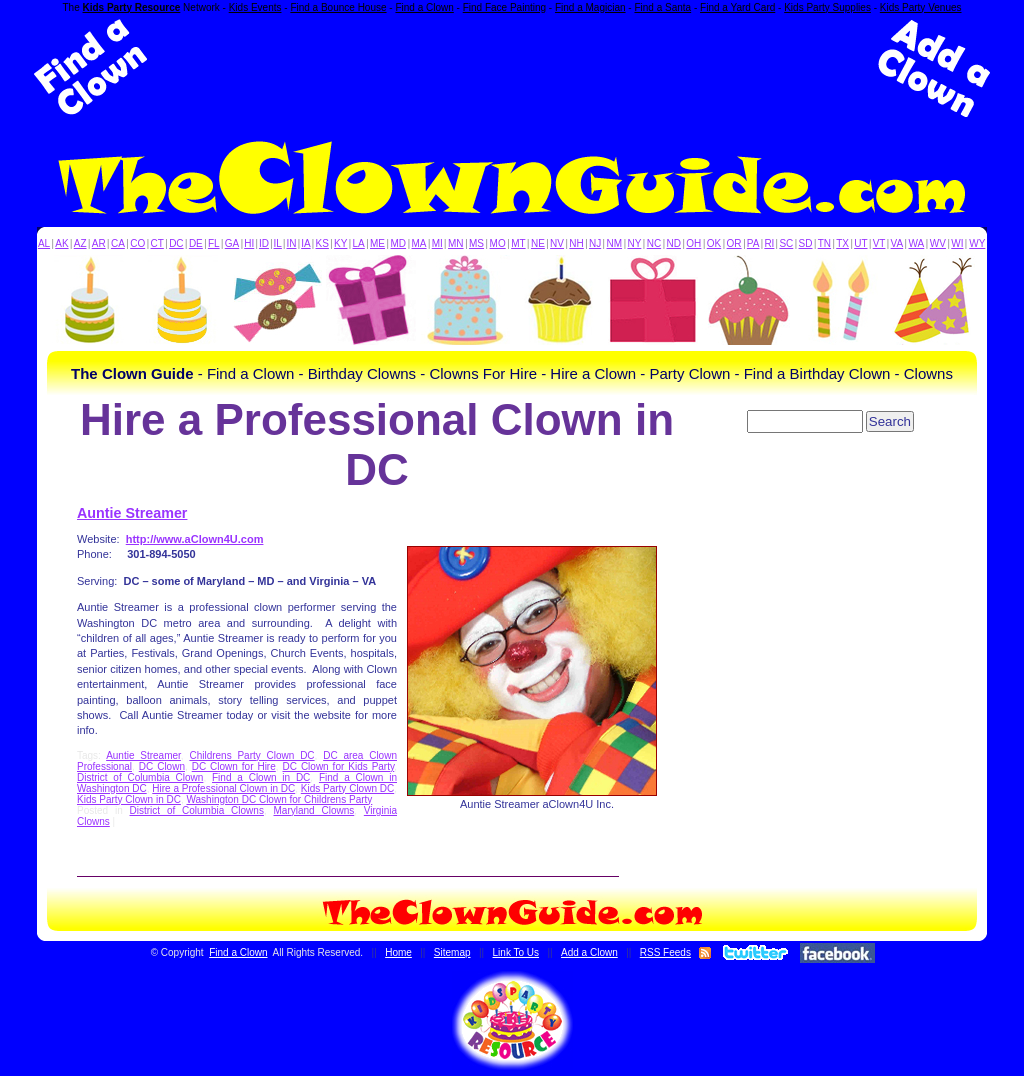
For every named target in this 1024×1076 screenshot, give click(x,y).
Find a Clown (424, 7)
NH (576, 243)
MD (399, 243)
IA (305, 243)
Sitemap (452, 952)
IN (291, 243)
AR (99, 243)
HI (249, 243)
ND (674, 243)
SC (786, 243)
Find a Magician (590, 7)
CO (137, 243)
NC (654, 243)
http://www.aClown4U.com (195, 539)
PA (753, 243)
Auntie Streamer (132, 513)
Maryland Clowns (314, 810)
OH (693, 243)
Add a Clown (589, 952)
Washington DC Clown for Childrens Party (279, 799)
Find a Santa (662, 7)
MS (476, 243)
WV (938, 243)
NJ (595, 243)
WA (917, 243)
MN (456, 243)
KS (322, 243)
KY (340, 243)
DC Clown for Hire (234, 766)
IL (278, 243)
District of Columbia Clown (140, 777)
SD (806, 243)
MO (498, 243)
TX (842, 243)
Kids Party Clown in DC (129, 799)
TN (824, 243)
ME (377, 243)
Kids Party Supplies (827, 7)
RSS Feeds (665, 952)
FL (214, 243)
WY (977, 243)
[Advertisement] (512, 68)
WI (957, 243)
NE (538, 243)
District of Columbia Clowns (197, 810)
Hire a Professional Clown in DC (223, 788)
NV (557, 243)
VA (897, 243)
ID (264, 243)
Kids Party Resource (132, 7)
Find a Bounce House (338, 7)
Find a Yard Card (737, 7)
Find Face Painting (504, 7)
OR (734, 243)
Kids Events (255, 7)
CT (157, 243)
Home (398, 952)
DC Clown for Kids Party (339, 766)
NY (634, 243)
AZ (80, 243)
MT (518, 243)
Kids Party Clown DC (347, 788)
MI (437, 243)
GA (232, 243)
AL (44, 243)
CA (118, 243)
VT (879, 243)
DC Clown (162, 766)
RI (769, 243)
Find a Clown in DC (261, 777)
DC (176, 243)
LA (359, 243)
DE (196, 243)
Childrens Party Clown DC (251, 755)
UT (860, 243)
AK (61, 243)
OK (714, 243)
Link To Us (516, 952)
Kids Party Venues (921, 7)
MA (419, 243)
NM (615, 243)
